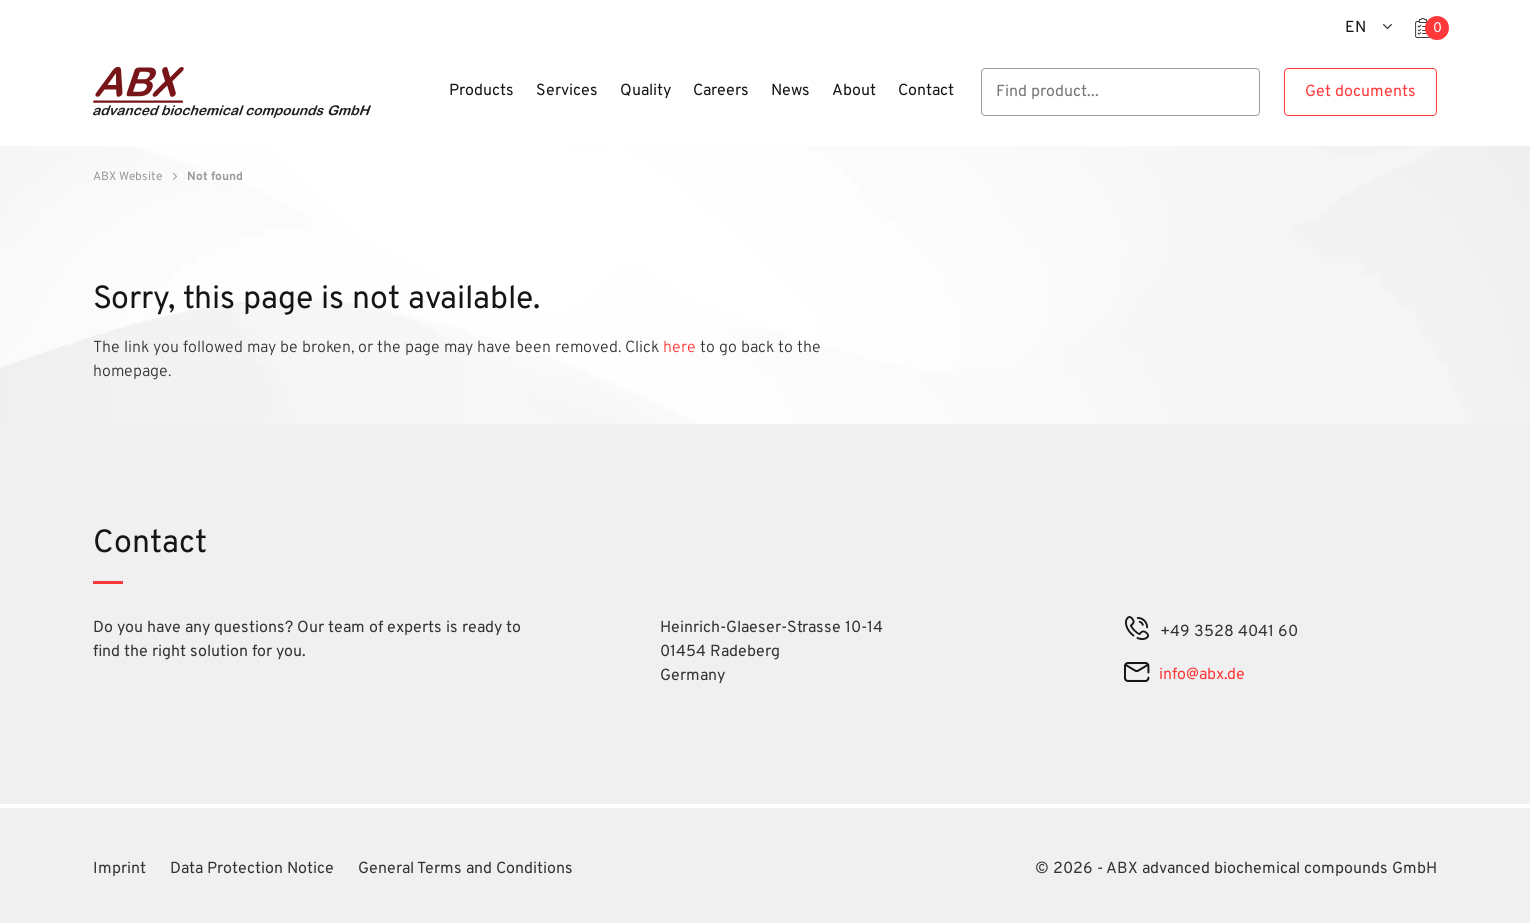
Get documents (1360, 92)
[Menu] (432, 103)
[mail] (1136, 675)
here (681, 348)
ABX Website (127, 177)
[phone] (1137, 632)
